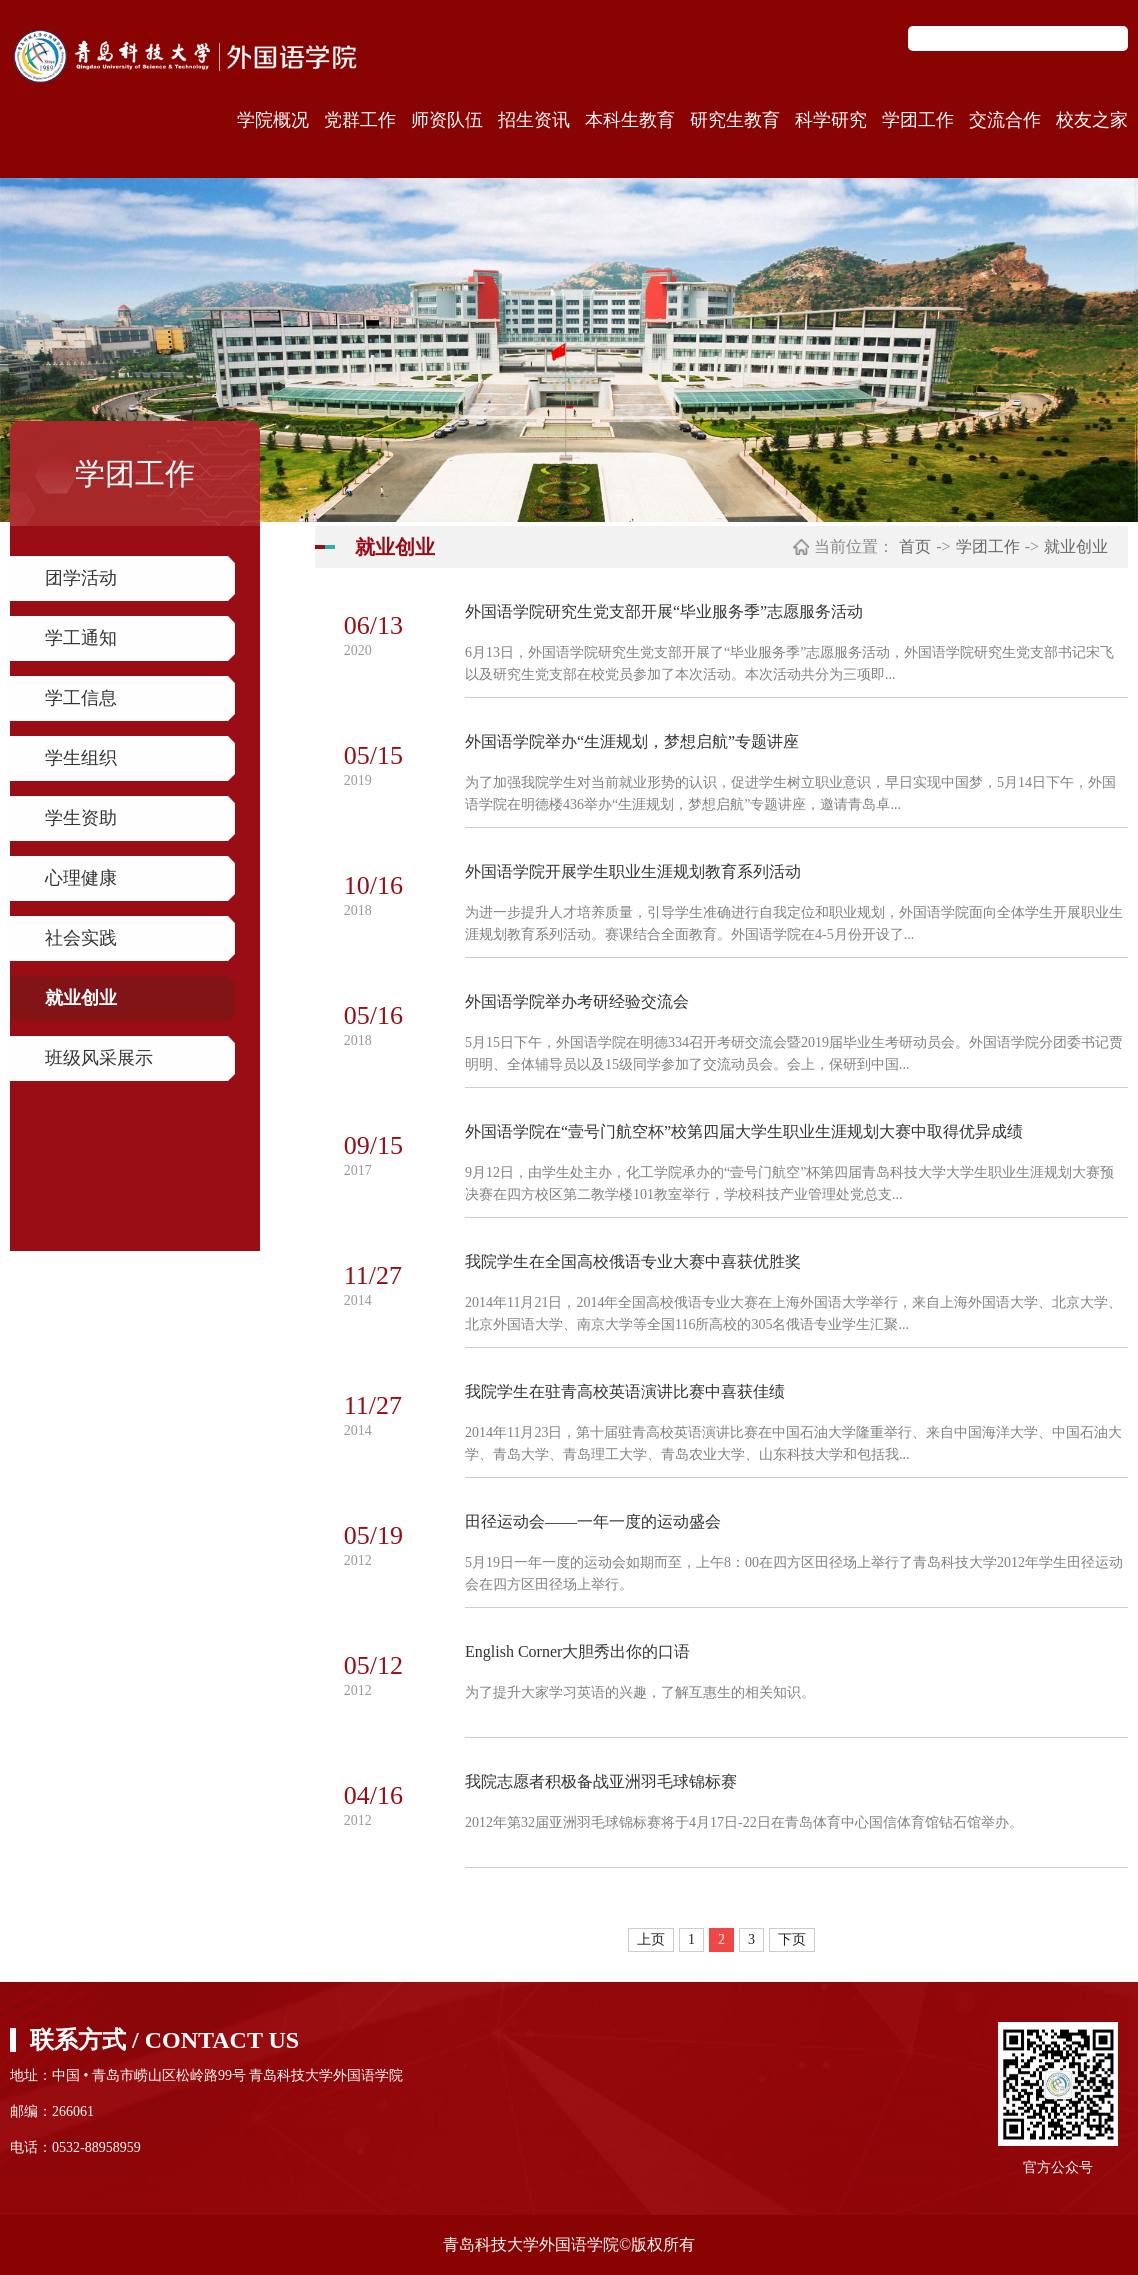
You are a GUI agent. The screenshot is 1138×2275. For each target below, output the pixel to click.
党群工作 (360, 120)
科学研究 (831, 120)
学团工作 (918, 120)
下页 (792, 1939)
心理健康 (81, 878)
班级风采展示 (99, 1058)
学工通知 (81, 638)
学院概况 (273, 120)
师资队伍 (447, 120)
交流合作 (1005, 120)
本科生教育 (630, 120)
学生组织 (81, 758)
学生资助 (81, 818)
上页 (651, 1939)
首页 (915, 546)
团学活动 (81, 578)
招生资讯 (534, 120)
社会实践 (81, 938)
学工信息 (81, 698)
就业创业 (81, 998)
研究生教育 (735, 120)
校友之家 (1092, 120)
